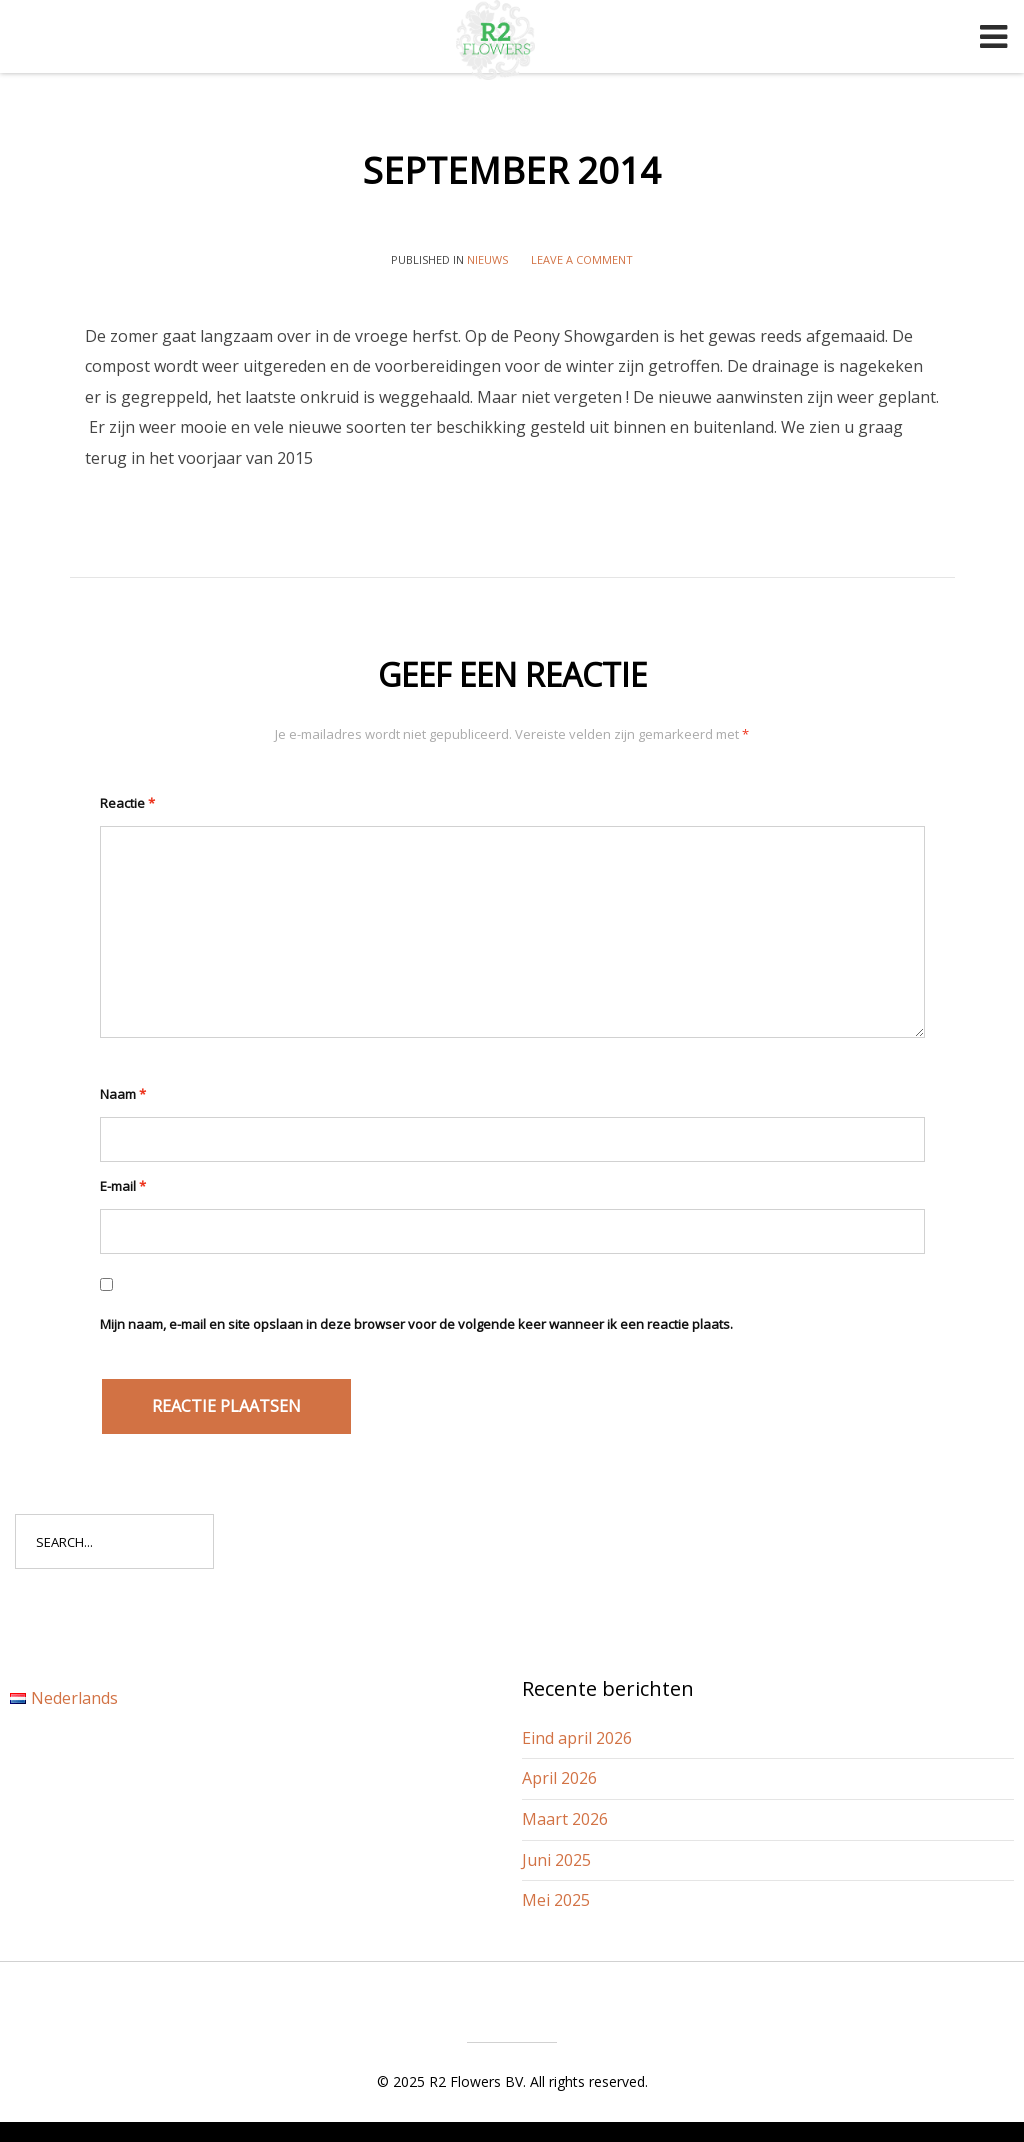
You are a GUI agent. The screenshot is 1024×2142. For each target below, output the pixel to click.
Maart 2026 (565, 1819)
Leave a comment (582, 259)
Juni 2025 (556, 1860)
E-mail (123, 1186)
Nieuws (487, 259)
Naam (123, 1094)
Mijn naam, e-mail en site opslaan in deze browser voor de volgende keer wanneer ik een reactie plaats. (416, 1324)
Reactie (127, 803)
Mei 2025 (556, 1900)
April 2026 (559, 1778)
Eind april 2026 (577, 1738)
